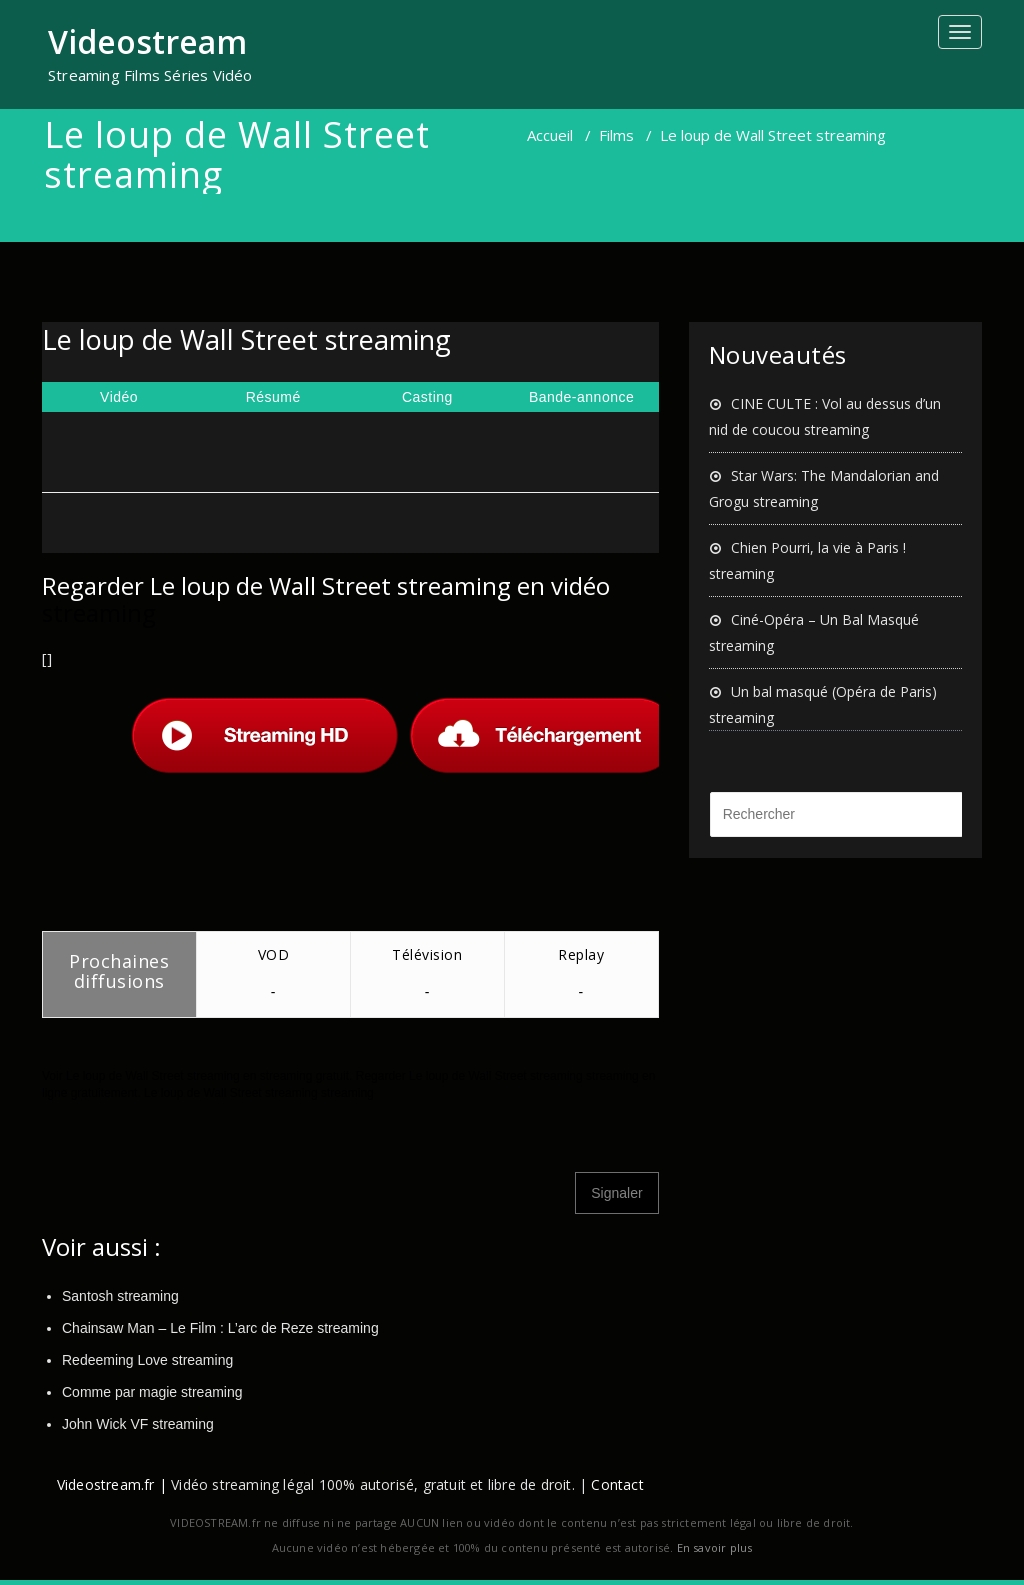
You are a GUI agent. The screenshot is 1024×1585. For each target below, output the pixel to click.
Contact (617, 1484)
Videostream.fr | (112, 1484)
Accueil (550, 135)
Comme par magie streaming (152, 1392)
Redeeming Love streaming (147, 1360)
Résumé (273, 397)
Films (616, 135)
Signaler (616, 1193)
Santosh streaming (120, 1296)
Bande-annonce (581, 397)
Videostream (147, 41)
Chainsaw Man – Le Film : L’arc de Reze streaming (220, 1328)
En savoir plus (715, 1547)
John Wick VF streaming (138, 1424)
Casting (427, 397)
